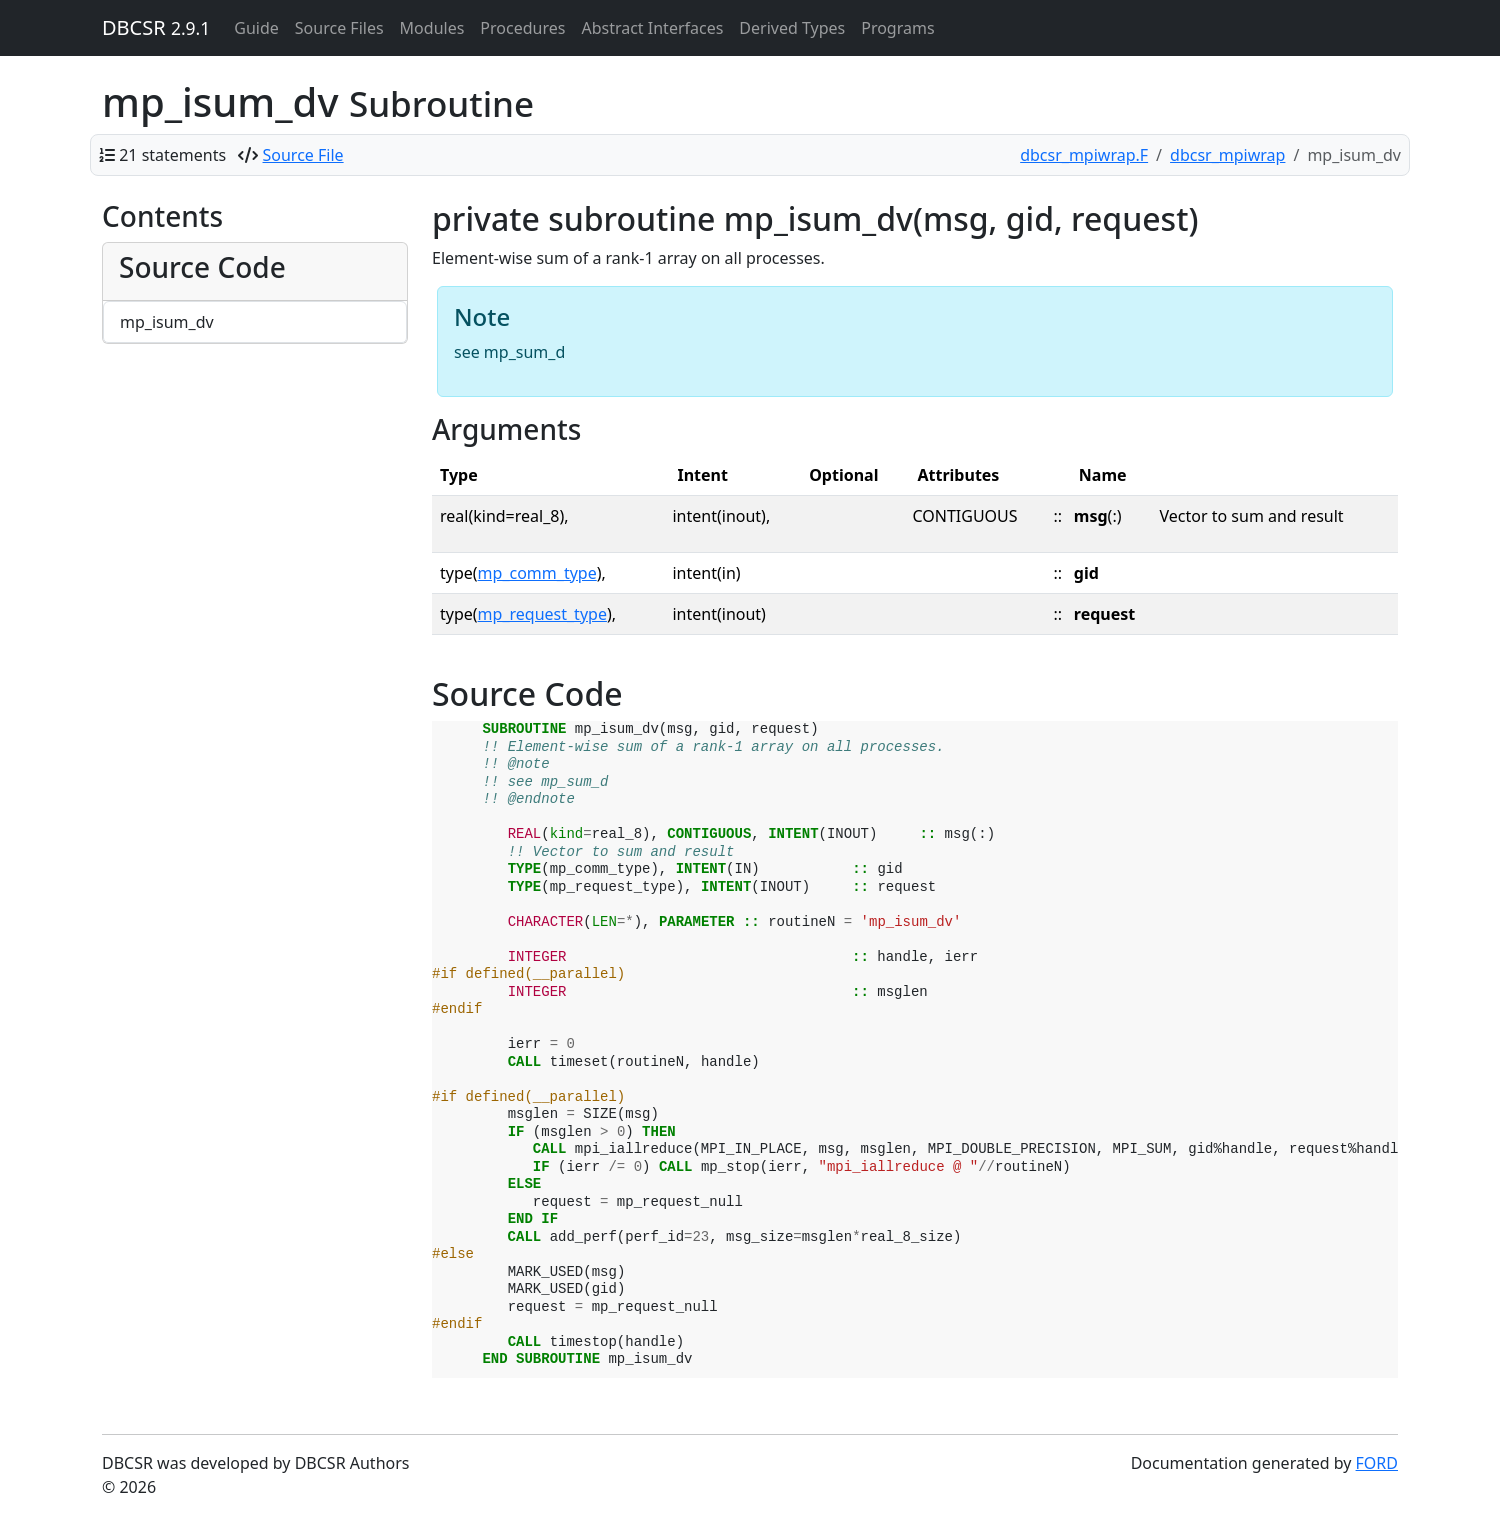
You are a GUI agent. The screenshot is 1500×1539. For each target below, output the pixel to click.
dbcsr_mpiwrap (1227, 155)
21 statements (172, 155)
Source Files (339, 28)
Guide (256, 28)
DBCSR (156, 27)
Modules (432, 28)
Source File (303, 155)
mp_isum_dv (167, 322)
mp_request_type (542, 614)
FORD (1377, 1463)
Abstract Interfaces (652, 28)
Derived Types (792, 28)
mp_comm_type (537, 573)
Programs (897, 28)
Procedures (522, 28)
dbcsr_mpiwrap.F (1084, 155)
